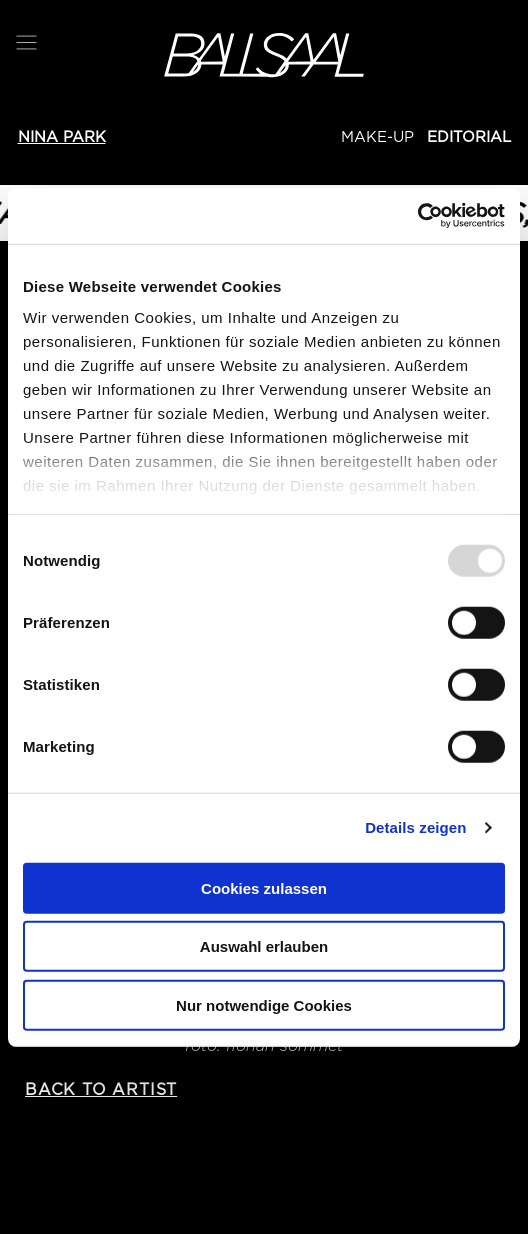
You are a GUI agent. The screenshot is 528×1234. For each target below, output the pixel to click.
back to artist (101, 1089)
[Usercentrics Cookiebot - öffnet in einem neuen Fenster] (417, 216)
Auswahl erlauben (264, 946)
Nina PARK (62, 137)
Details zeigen (415, 827)
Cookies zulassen (264, 887)
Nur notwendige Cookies (264, 1004)
